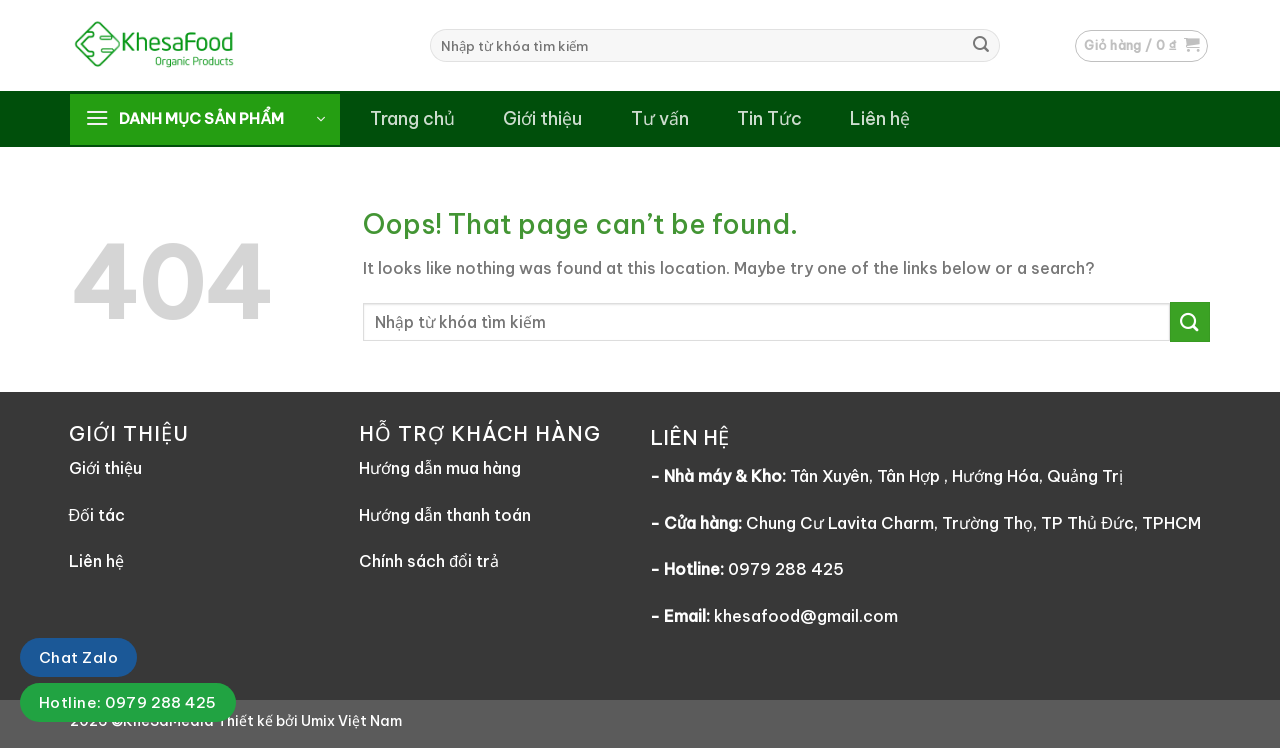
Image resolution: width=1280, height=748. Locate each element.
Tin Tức (769, 118)
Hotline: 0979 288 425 (128, 702)
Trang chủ (412, 118)
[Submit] (981, 46)
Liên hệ (880, 118)
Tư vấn (660, 118)
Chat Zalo (78, 657)
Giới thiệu (542, 118)
